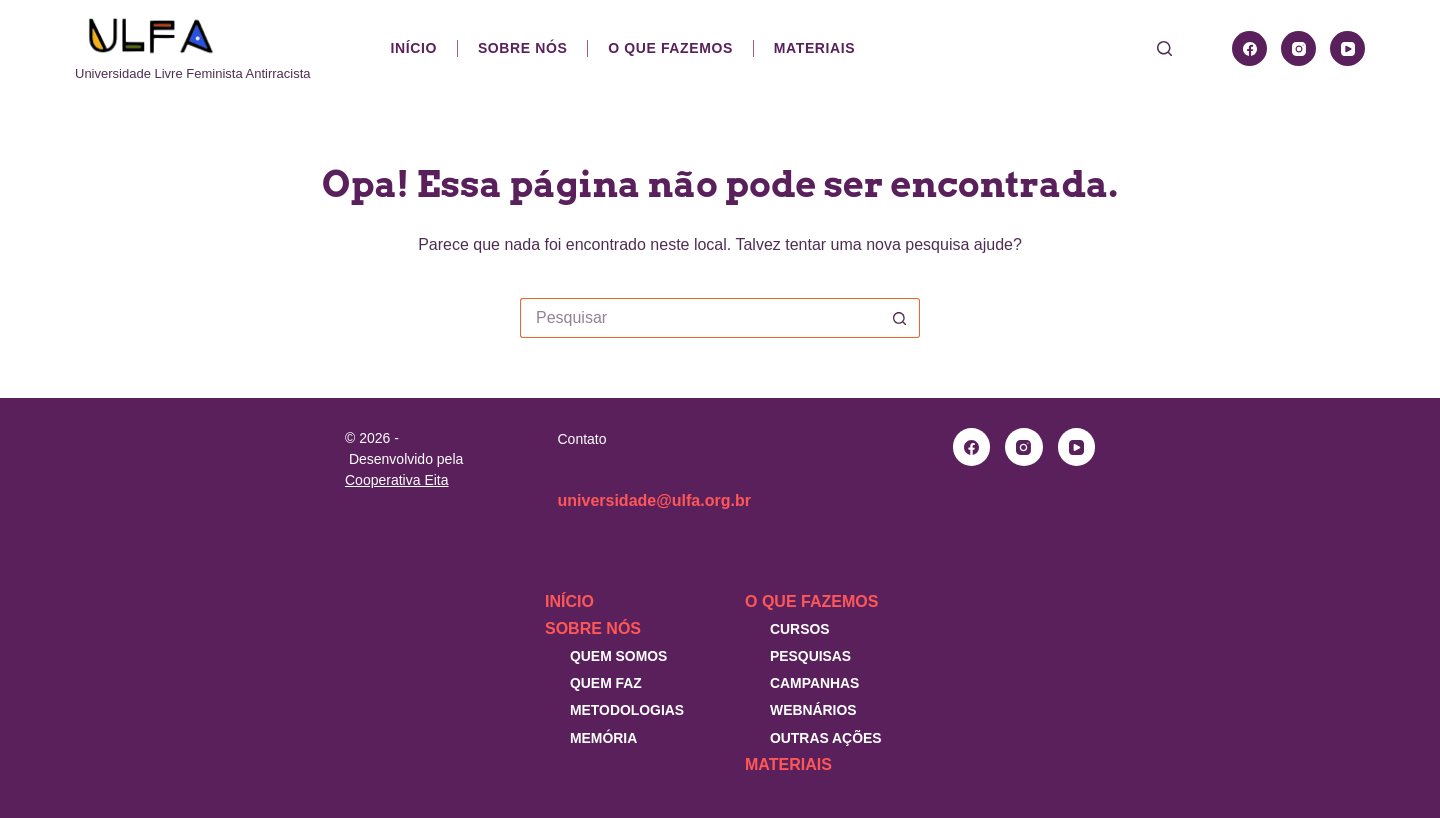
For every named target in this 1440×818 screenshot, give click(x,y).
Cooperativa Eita (397, 480)
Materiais (814, 48)
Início (414, 48)
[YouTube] (1347, 48)
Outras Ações (826, 738)
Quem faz (606, 683)
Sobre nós (522, 48)
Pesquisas (810, 656)
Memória (603, 738)
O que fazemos (670, 48)
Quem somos (618, 656)
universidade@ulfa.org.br (654, 500)
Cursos (800, 629)
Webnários (813, 710)
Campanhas (814, 683)
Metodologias (627, 710)
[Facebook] (1249, 48)
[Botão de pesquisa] (900, 318)
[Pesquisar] (1164, 48)
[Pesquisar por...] (700, 318)
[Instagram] (1298, 48)
